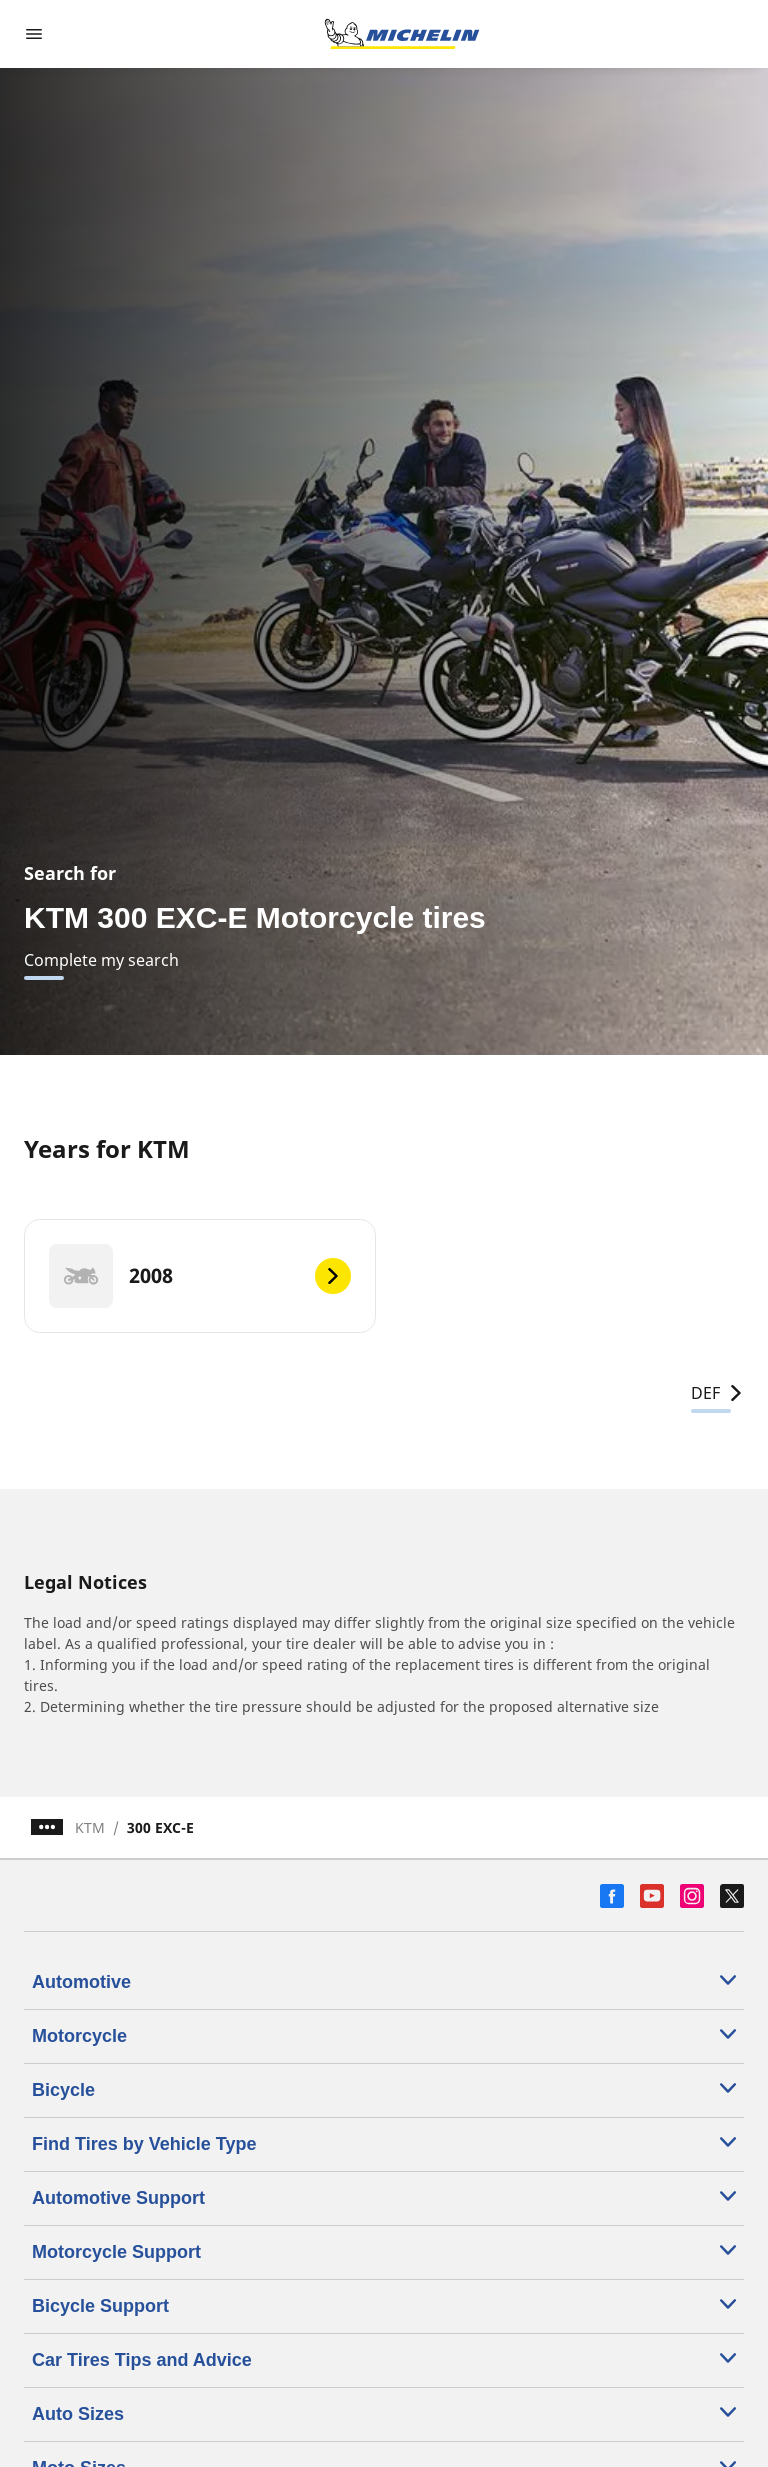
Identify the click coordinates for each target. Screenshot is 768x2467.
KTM (90, 1827)
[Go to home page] (402, 34)
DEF (717, 1393)
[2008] (200, 1276)
